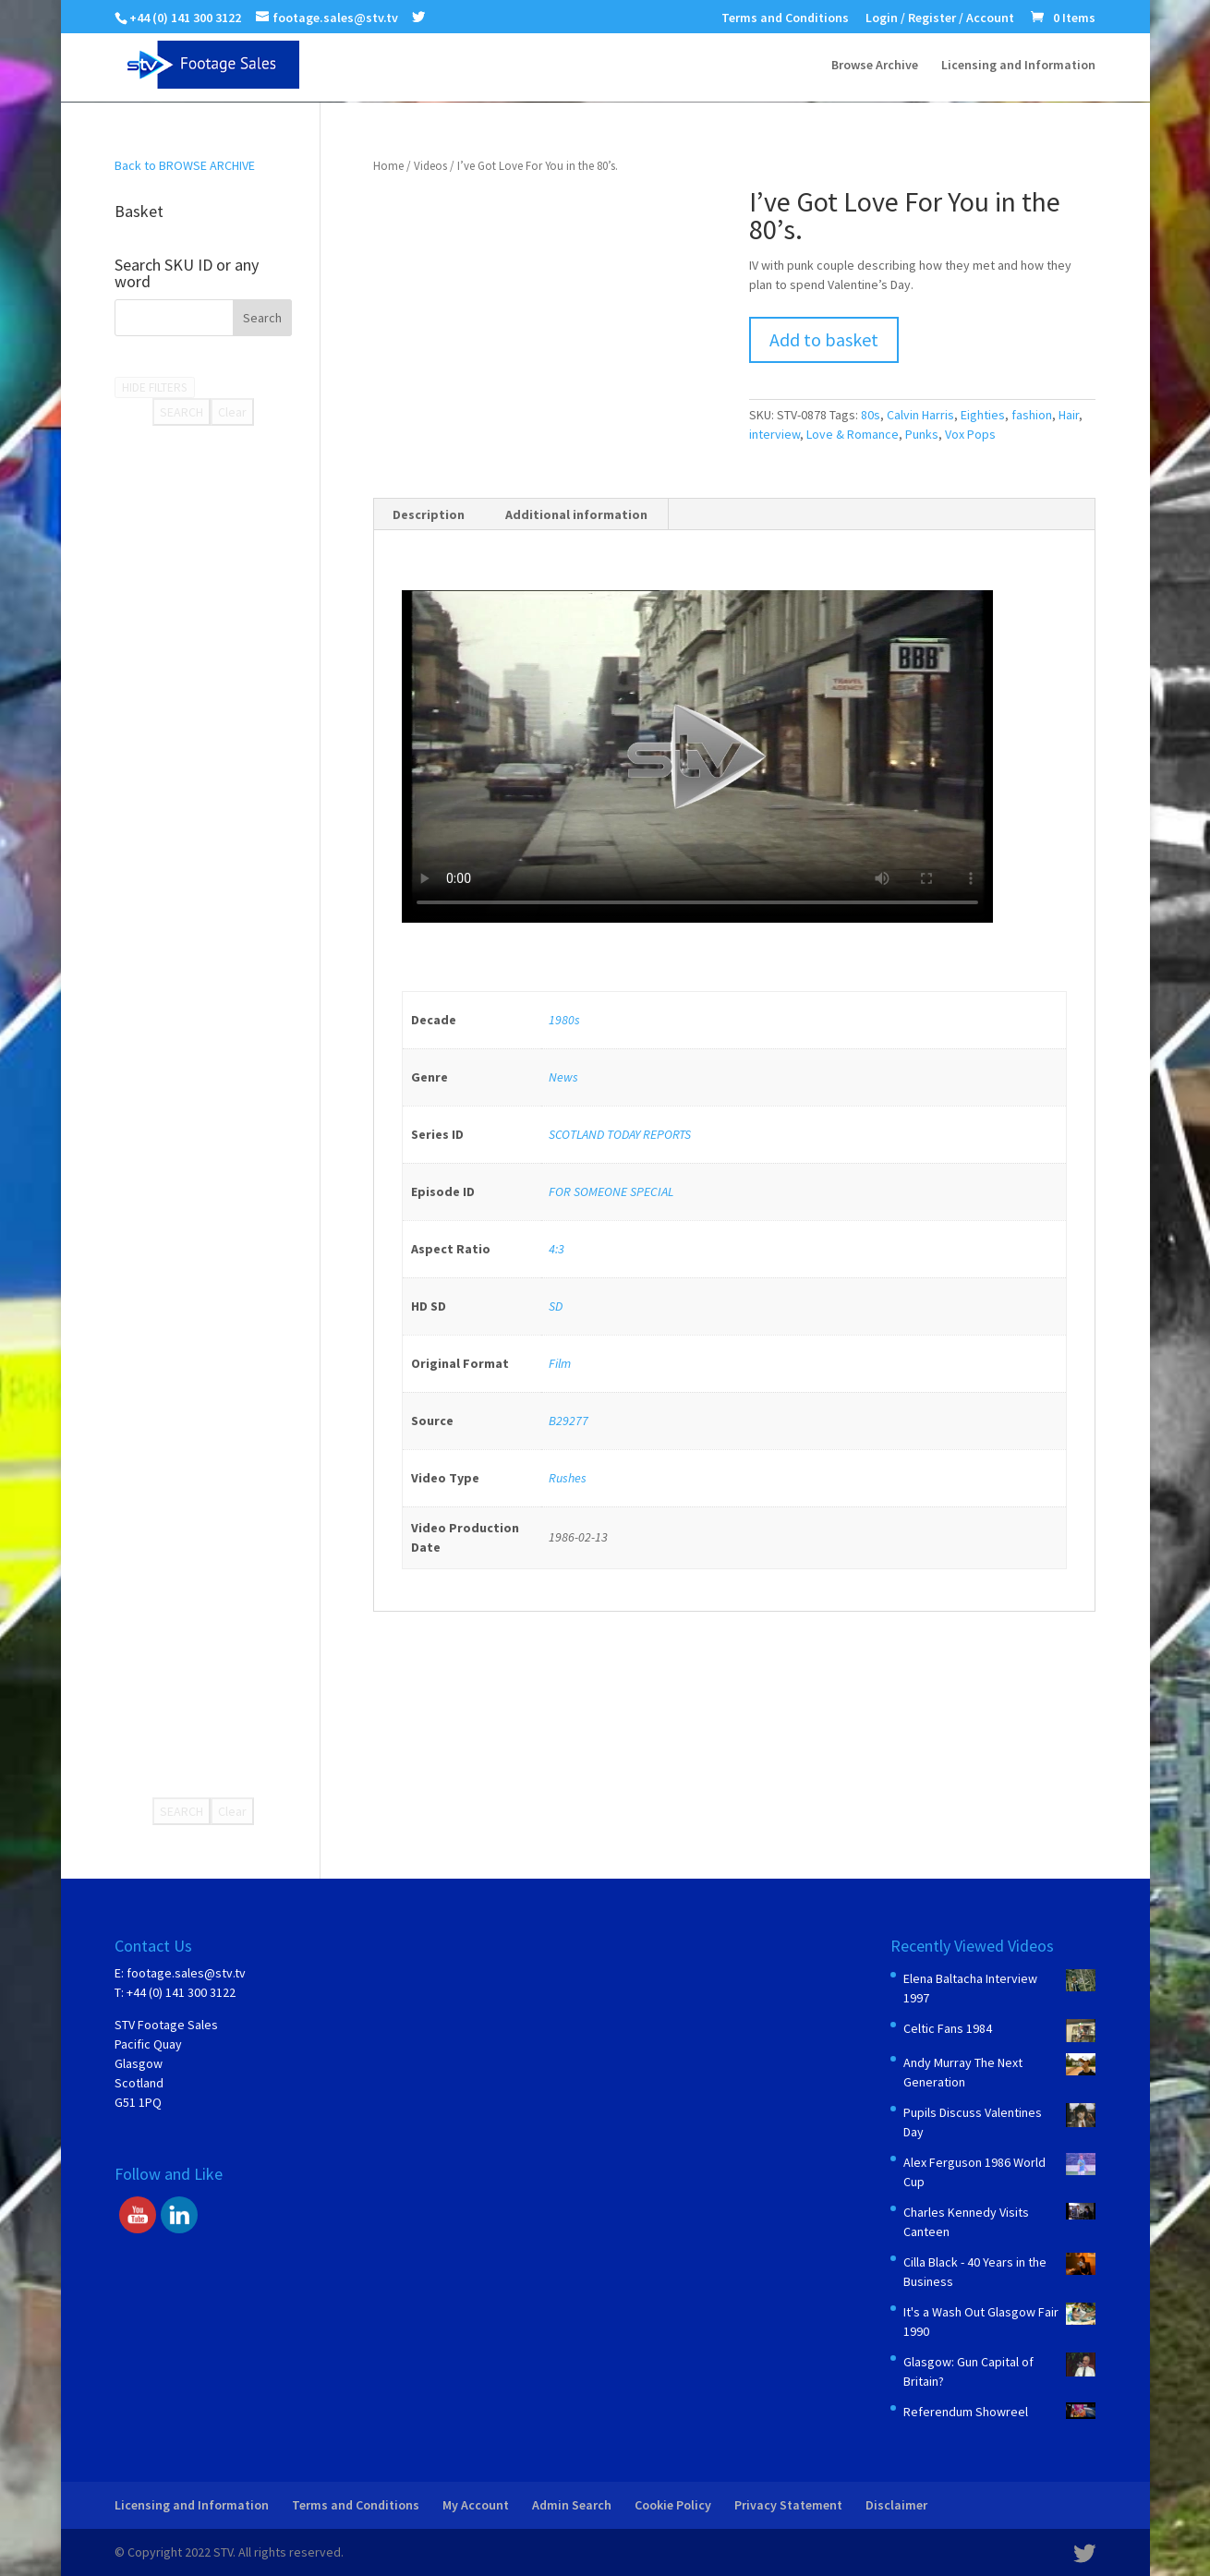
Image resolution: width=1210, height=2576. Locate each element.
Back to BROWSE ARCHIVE (185, 165)
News (563, 1077)
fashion (1031, 414)
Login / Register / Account (939, 18)
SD (556, 1306)
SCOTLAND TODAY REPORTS (620, 1134)
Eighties (983, 414)
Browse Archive (874, 65)
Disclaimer (896, 2505)
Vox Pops (970, 434)
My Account (475, 2505)
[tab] (429, 514)
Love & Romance (852, 434)
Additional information (576, 514)
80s (870, 414)
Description (429, 514)
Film (560, 1363)
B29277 (568, 1420)
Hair (1069, 414)
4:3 (556, 1248)
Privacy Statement (788, 2505)
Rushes (568, 1477)
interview (774, 434)
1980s (564, 1019)
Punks (921, 434)
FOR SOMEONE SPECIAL (611, 1191)
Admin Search (571, 2505)
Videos (430, 166)
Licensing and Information (1018, 65)
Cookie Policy (673, 2505)
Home (388, 166)
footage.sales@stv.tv (186, 1973)
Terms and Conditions (785, 18)
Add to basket (823, 339)
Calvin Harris (920, 414)
